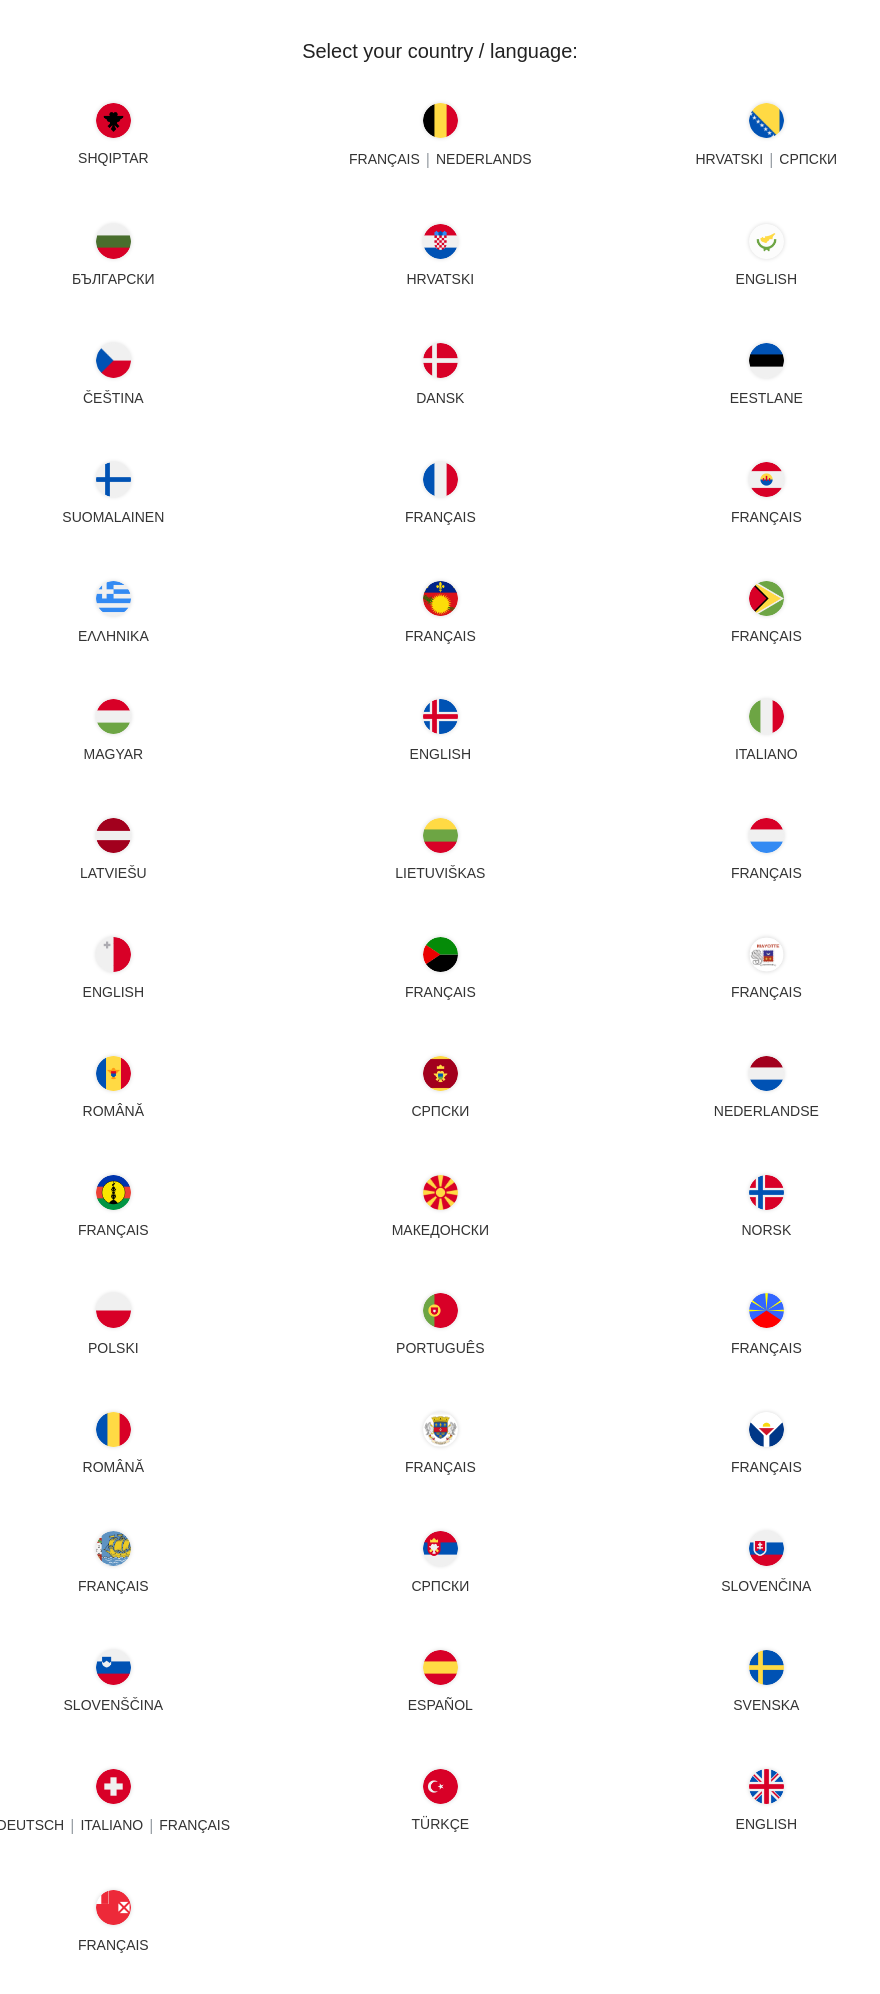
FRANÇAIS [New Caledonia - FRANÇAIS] (113, 1230)
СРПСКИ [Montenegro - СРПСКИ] (440, 1111)
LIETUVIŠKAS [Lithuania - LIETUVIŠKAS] (440, 873)
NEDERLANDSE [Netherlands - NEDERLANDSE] (766, 1111)
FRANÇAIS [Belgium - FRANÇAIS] (384, 159)
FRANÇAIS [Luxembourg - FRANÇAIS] (766, 873)
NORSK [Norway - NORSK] (767, 1230)
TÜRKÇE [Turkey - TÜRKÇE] (440, 1824)
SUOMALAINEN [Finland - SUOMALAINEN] (113, 517)
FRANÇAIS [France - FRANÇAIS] (440, 517)
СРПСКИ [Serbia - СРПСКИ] (440, 1586)
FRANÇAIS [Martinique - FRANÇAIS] (440, 992)
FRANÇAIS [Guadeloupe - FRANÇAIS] (440, 636)
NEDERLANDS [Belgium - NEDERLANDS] (484, 159)
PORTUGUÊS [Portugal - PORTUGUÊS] (440, 1348)
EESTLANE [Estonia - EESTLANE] (766, 398)
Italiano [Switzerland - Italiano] (111, 1825)
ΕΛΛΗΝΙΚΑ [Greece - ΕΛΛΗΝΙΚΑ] (113, 636)
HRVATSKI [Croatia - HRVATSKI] (440, 279)
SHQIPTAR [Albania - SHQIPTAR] (113, 158)
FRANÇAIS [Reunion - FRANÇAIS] (766, 1348)
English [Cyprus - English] (766, 279)
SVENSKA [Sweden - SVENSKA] (767, 1705)
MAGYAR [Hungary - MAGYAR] (114, 754)
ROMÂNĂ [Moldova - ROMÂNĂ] (113, 1111)
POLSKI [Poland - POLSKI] (113, 1348)
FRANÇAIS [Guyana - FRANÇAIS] (766, 636)
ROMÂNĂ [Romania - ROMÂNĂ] (113, 1467)
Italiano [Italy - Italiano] (766, 754)
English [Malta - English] (113, 992)
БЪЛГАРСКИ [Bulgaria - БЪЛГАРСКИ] (113, 279)
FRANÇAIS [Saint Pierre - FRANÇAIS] (113, 1586)
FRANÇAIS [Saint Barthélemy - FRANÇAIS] (440, 1467)
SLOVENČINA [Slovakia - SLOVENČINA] (767, 1586)
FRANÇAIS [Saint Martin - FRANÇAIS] (766, 1467)
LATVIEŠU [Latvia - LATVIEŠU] (113, 873)
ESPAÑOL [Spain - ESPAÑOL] (439, 1705)
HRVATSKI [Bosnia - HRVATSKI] (730, 159)
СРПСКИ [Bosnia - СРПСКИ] (809, 159)
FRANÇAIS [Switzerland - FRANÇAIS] (194, 1825)
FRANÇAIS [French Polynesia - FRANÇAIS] (766, 517)
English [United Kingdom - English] (766, 1824)
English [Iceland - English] (439, 754)
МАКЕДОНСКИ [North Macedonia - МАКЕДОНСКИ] (439, 1230)
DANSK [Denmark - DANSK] (440, 398)
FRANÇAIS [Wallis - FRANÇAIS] (113, 1945)
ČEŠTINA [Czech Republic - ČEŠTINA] (113, 398)
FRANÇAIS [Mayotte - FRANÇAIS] (766, 992)
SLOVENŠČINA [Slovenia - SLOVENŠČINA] (114, 1705)
